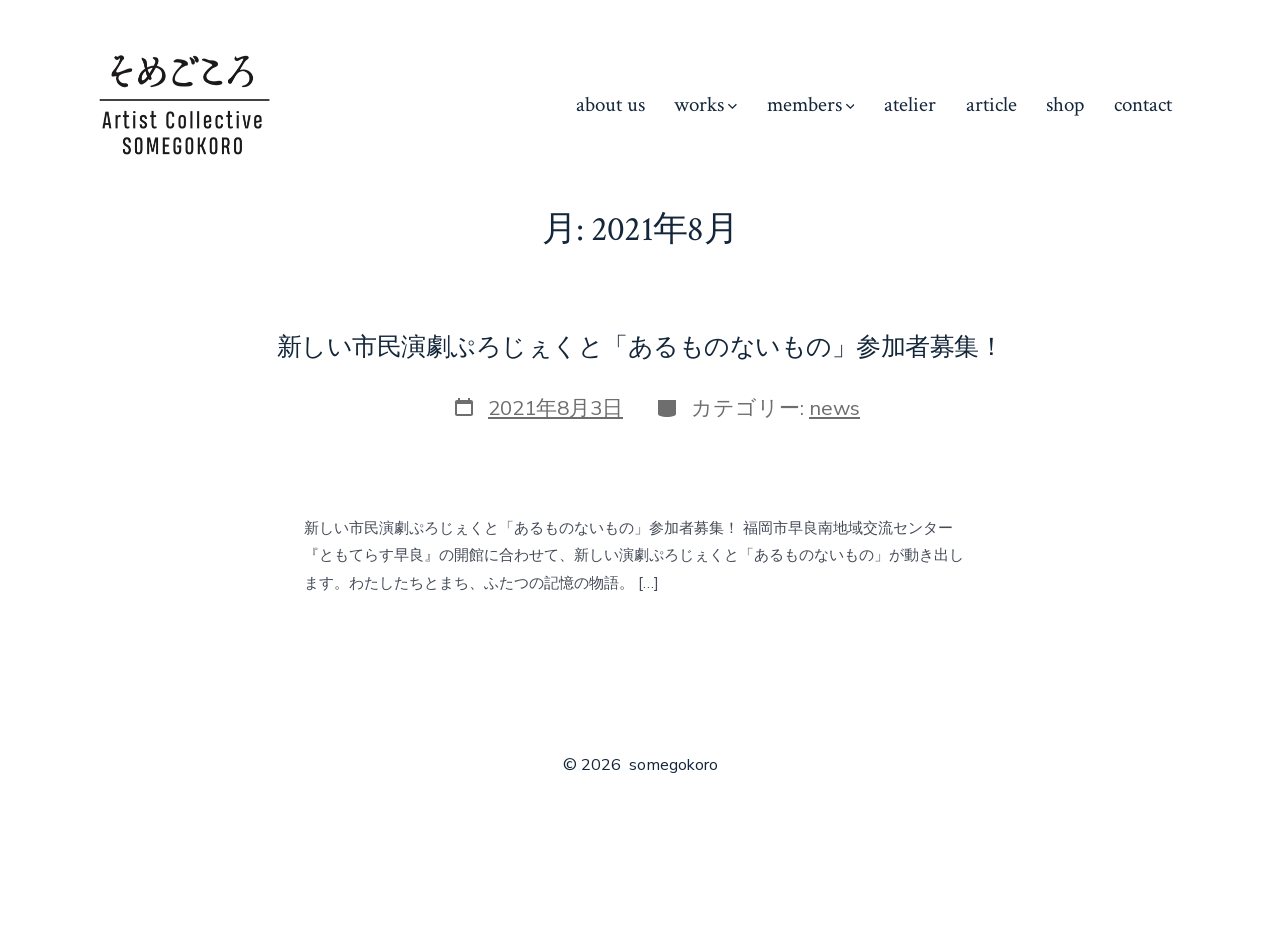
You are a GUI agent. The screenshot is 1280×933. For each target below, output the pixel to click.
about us (610, 104)
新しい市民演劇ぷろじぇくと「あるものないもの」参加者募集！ (640, 347)
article (991, 104)
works (705, 104)
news (834, 408)
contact (1143, 104)
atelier (910, 104)
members (811, 104)
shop (1065, 104)
